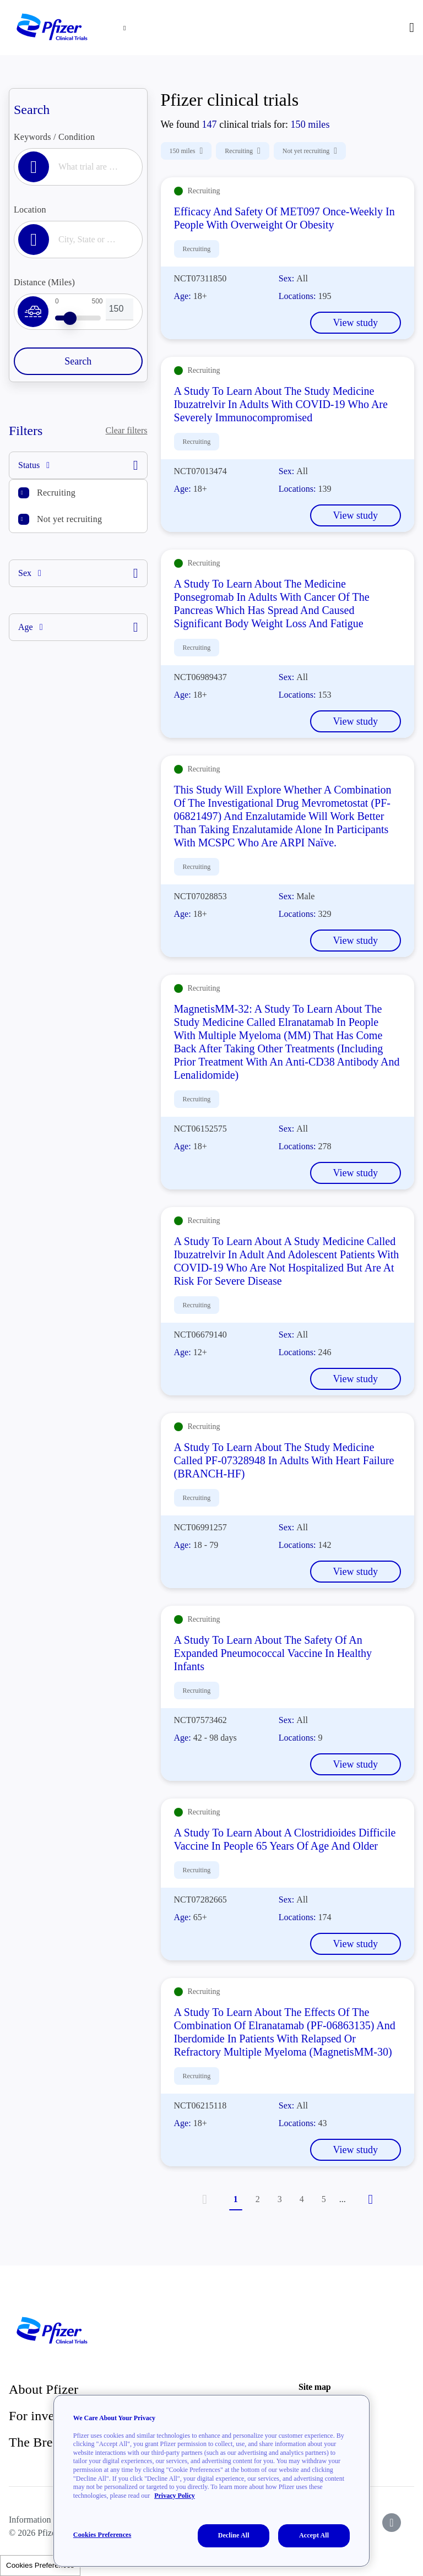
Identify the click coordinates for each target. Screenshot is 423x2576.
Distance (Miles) (44, 282)
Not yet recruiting (69, 519)
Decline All (234, 2535)
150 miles (186, 150)
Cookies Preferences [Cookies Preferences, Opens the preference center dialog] (102, 2535)
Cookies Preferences (40, 2565)
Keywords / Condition (54, 137)
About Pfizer (43, 2389)
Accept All (314, 2535)
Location (30, 209)
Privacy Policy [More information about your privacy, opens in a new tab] (174, 2495)
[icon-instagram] (391, 2522)
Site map (314, 2387)
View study (355, 322)
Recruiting (56, 492)
